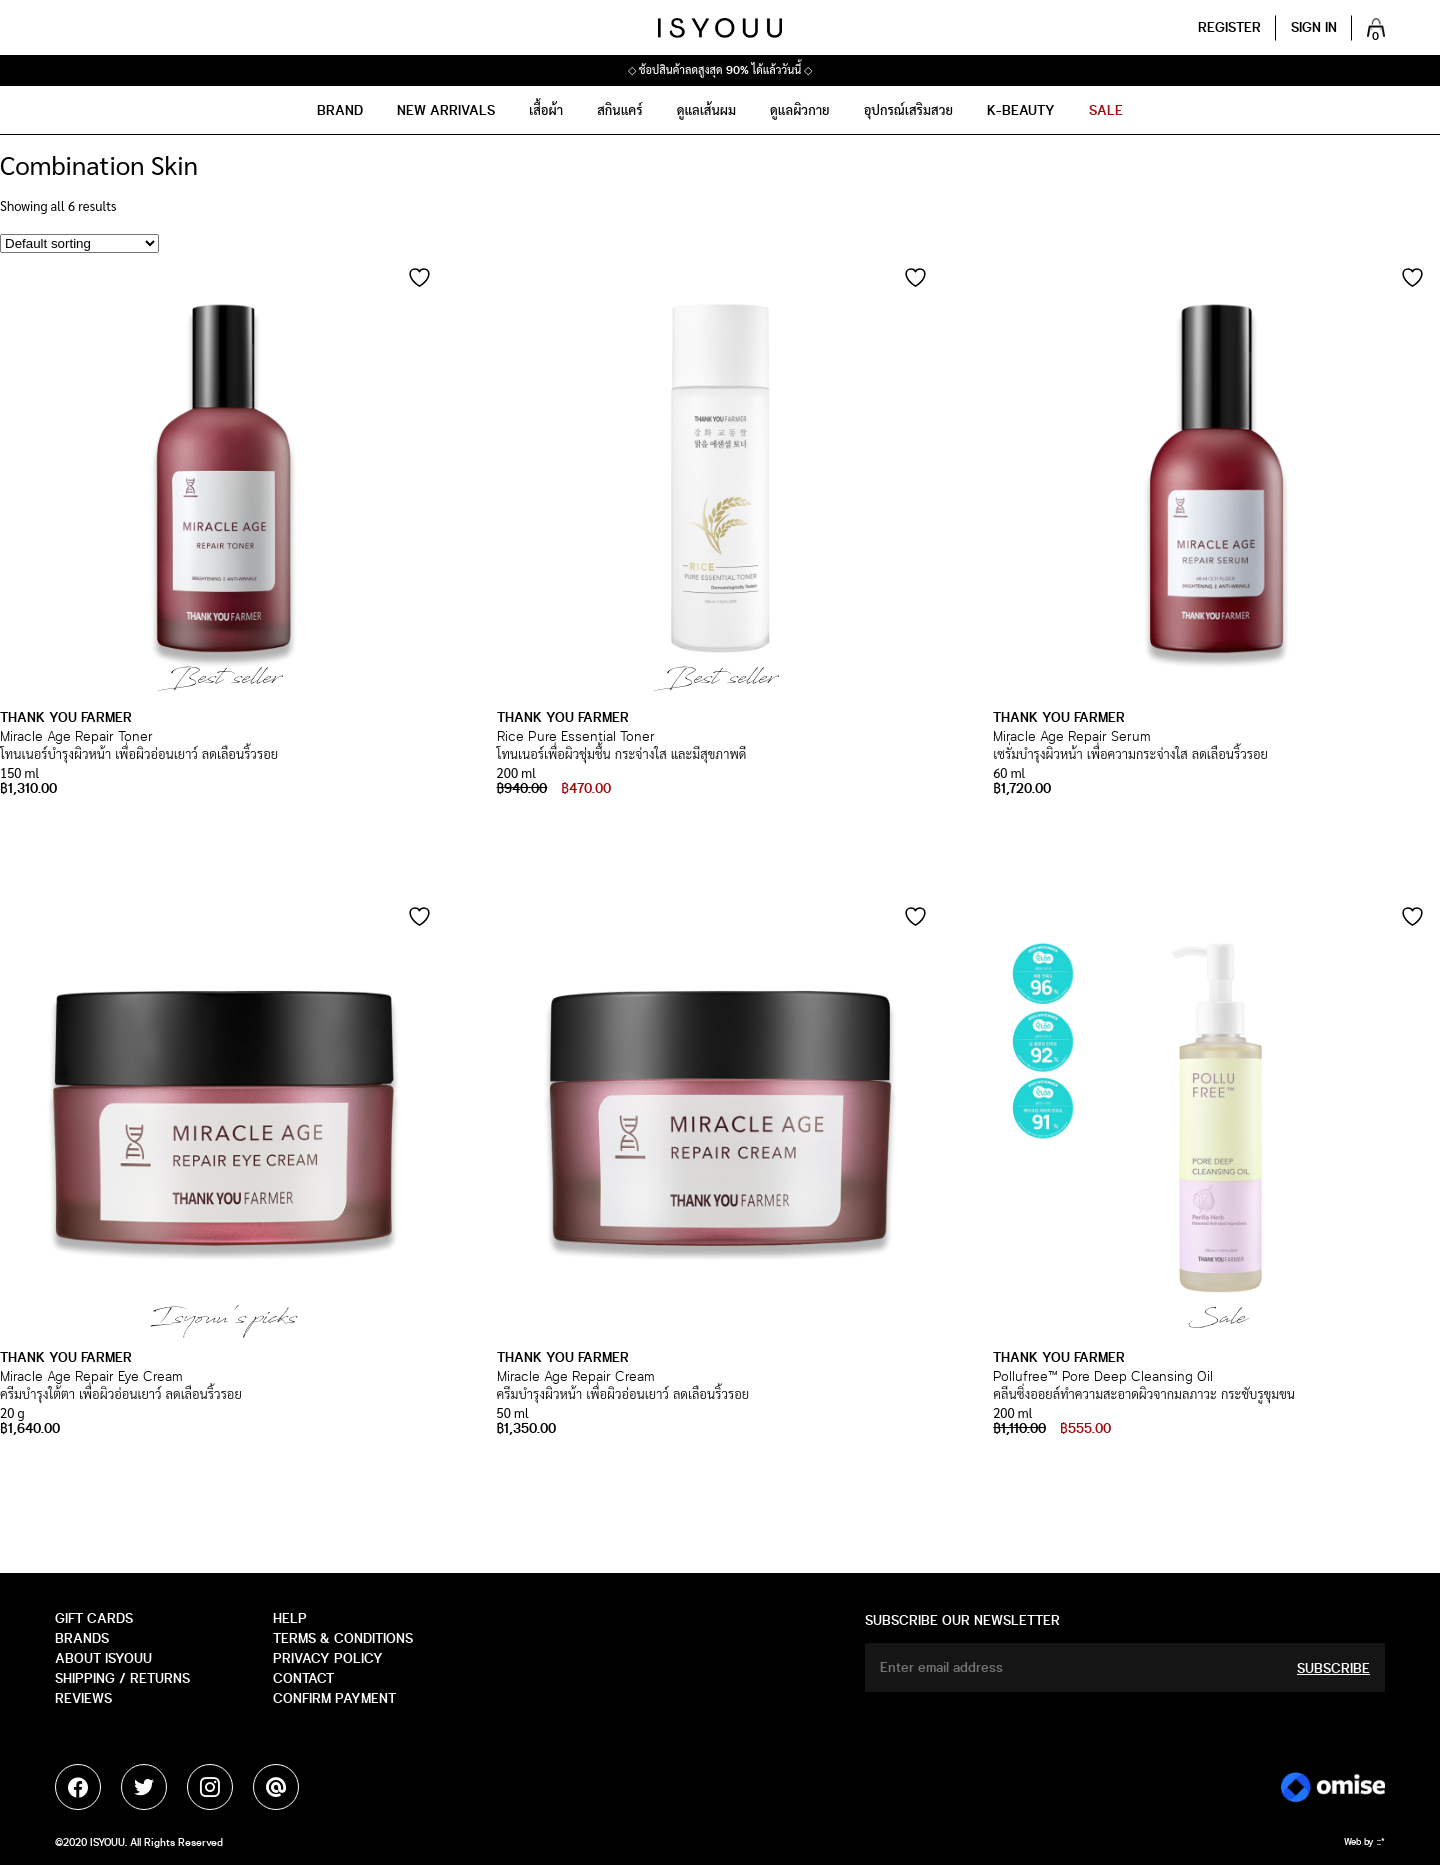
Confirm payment (334, 1698)
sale (1106, 110)
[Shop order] (79, 243)
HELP (290, 1618)
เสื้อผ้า (546, 110)
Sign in (1314, 27)
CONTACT (303, 1678)
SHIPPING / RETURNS (122, 1678)
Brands (82, 1638)
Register (1229, 27)
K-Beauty (1021, 110)
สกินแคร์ (620, 110)
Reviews (83, 1698)
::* (1381, 1842)
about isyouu (103, 1658)
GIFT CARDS (94, 1618)
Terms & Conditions (343, 1638)
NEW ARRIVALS (446, 110)
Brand (340, 110)
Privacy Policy (328, 1658)
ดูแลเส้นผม (706, 110)
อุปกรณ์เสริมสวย (908, 110)
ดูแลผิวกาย (800, 110)
